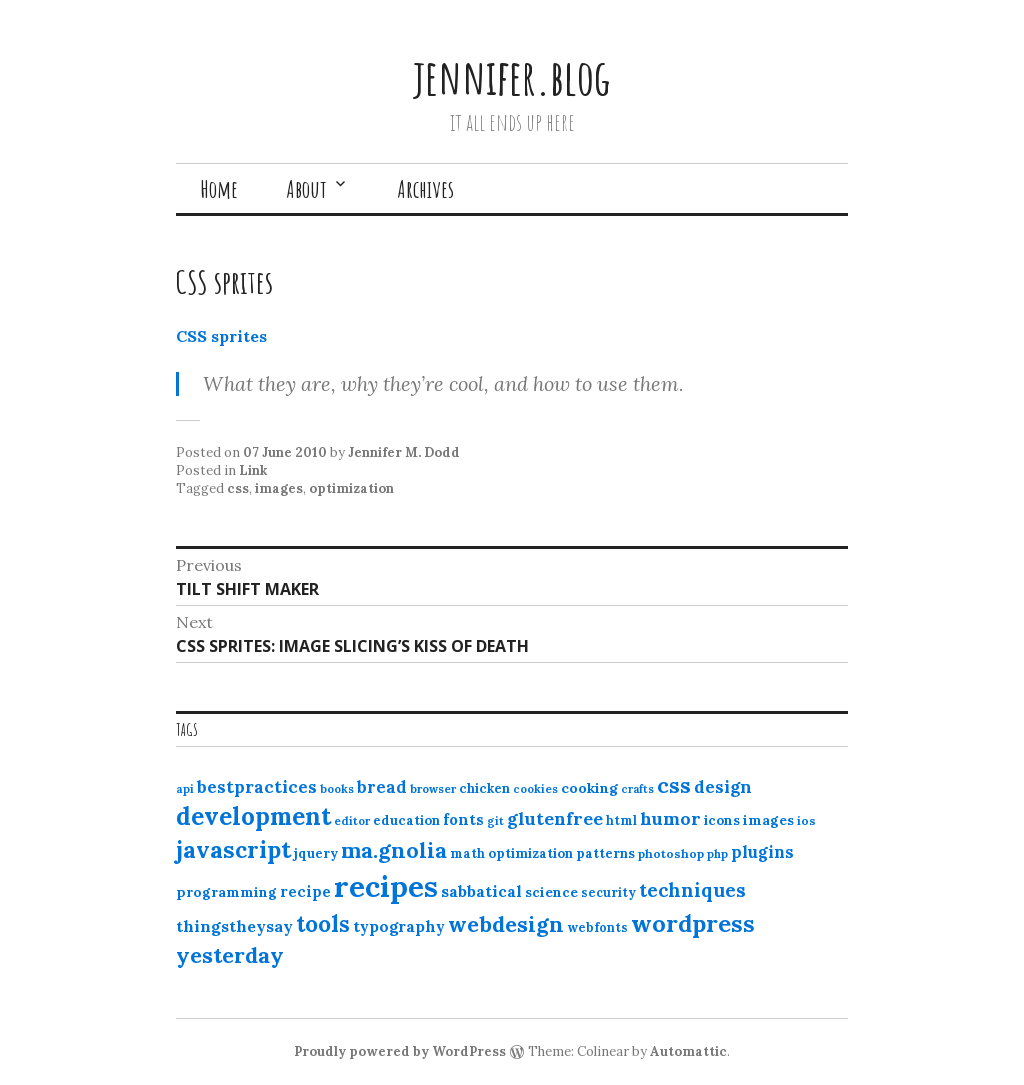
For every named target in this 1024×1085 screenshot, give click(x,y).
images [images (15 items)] (768, 820)
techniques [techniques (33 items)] (692, 890)
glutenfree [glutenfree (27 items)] (555, 818)
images (279, 488)
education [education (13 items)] (406, 820)
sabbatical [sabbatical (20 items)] (481, 891)
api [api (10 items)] (185, 789)
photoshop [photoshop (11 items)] (671, 853)
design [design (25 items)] (723, 787)
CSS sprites (221, 336)
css (238, 488)
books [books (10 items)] (337, 789)
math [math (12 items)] (467, 853)
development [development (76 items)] (253, 816)
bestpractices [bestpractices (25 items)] (257, 787)
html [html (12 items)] (621, 820)
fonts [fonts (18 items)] (463, 819)
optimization (351, 488)
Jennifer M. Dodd (404, 452)
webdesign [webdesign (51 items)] (506, 924)
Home (219, 189)
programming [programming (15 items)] (226, 892)
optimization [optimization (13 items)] (530, 853)
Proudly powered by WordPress (400, 1051)
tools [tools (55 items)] (323, 924)
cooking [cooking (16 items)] (589, 788)
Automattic (688, 1051)
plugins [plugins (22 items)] (762, 852)
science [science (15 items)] (551, 892)
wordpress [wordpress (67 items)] (693, 923)
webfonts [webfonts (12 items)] (597, 927)
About (306, 189)
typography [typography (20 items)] (399, 926)
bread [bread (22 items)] (382, 787)
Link (253, 470)
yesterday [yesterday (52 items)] (230, 955)
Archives (425, 189)
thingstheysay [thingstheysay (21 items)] (234, 926)
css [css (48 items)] (674, 785)
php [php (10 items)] (717, 854)
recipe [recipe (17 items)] (305, 891)
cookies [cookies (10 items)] (535, 789)
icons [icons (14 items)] (722, 820)
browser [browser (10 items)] (433, 789)
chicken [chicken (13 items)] (484, 788)
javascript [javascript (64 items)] (233, 849)
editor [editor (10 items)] (352, 821)
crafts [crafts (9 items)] (637, 789)
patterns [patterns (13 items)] (605, 853)
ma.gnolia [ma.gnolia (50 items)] (394, 850)
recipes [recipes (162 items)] (386, 886)
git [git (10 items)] (495, 821)
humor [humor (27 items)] (670, 818)
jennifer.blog (512, 76)
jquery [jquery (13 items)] (316, 853)
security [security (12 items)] (608, 892)
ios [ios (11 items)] (806, 820)
